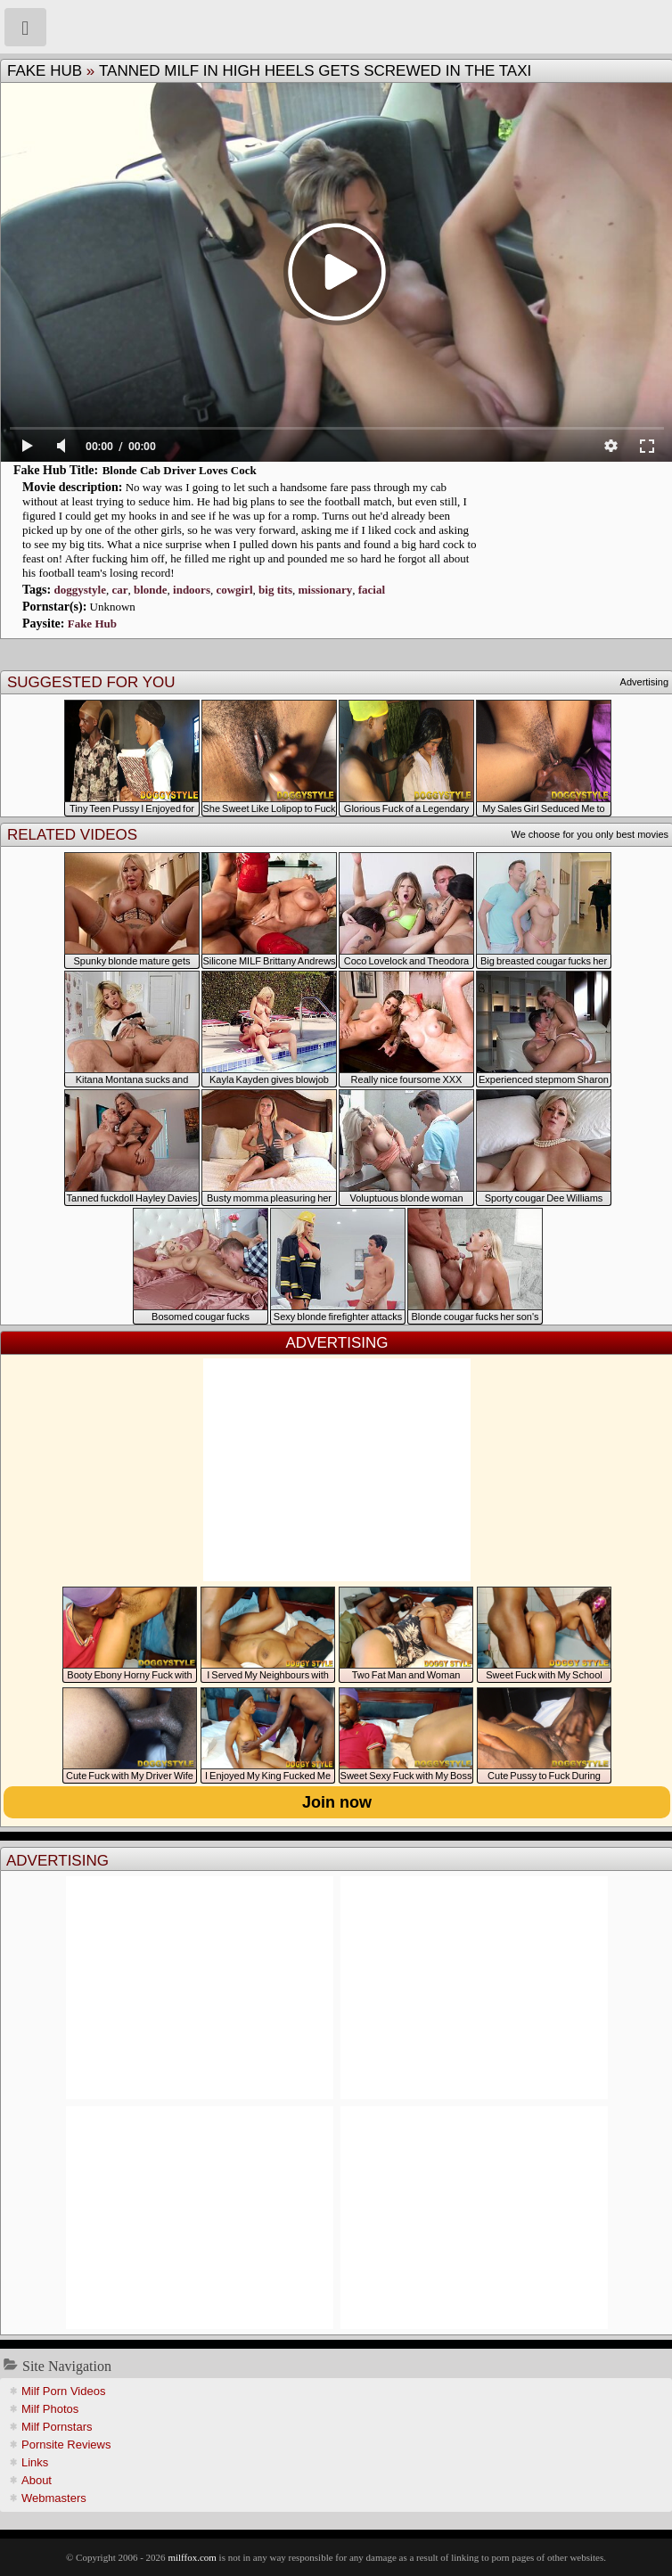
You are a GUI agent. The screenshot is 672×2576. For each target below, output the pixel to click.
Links (34, 2462)
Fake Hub (44, 70)
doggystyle (79, 589)
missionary (326, 589)
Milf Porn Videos (63, 2391)
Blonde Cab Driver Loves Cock (179, 470)
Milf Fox (336, 26)
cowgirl (234, 589)
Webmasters (53, 2498)
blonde (151, 589)
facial (371, 589)
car (119, 589)
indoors (191, 589)
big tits (275, 589)
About (36, 2480)
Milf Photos (49, 2409)
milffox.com (192, 2557)
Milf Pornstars (56, 2426)
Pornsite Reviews (66, 2444)
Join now (337, 1802)
